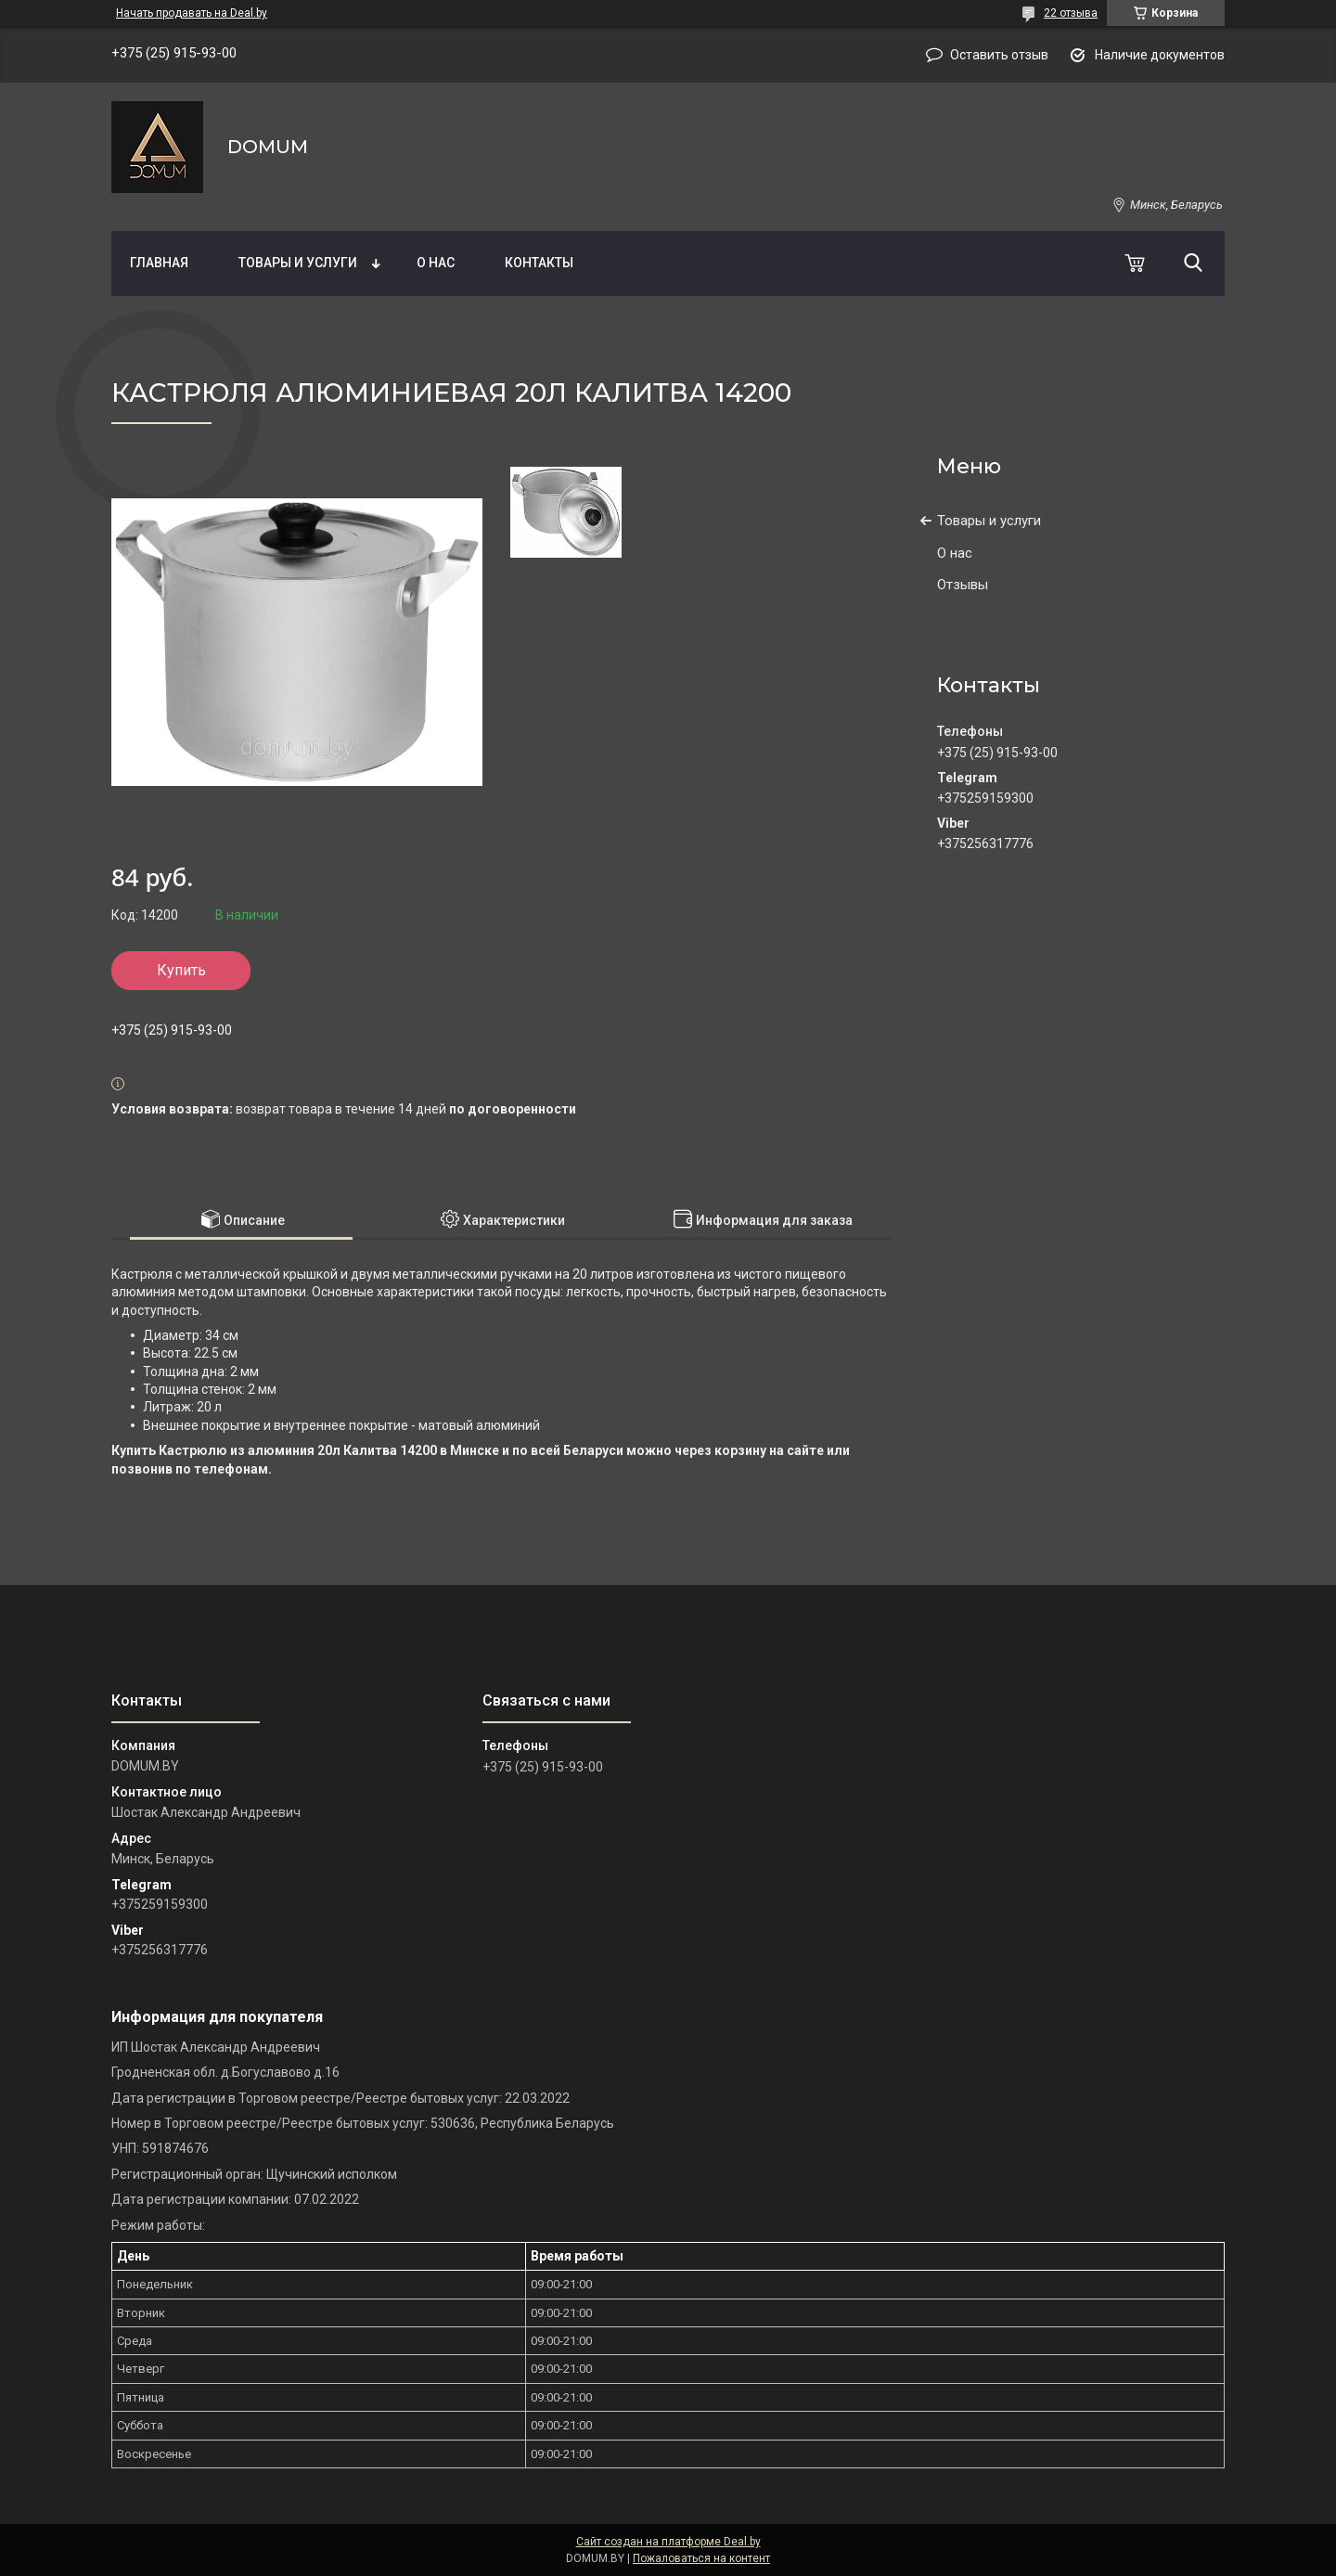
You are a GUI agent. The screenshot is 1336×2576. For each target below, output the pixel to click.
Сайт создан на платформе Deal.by (668, 2541)
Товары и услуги (297, 262)
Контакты (539, 262)
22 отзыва (1071, 12)
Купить (181, 970)
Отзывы (962, 584)
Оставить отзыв (999, 54)
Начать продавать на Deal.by (191, 12)
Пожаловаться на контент (701, 2558)
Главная (159, 262)
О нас (436, 262)
